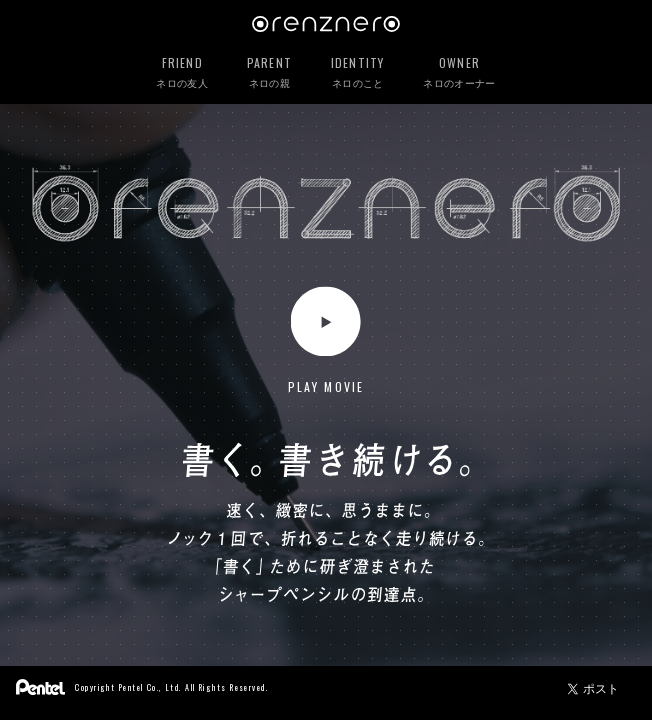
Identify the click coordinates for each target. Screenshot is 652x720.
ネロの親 (269, 72)
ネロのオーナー (459, 72)
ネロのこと (358, 72)
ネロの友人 (182, 72)
